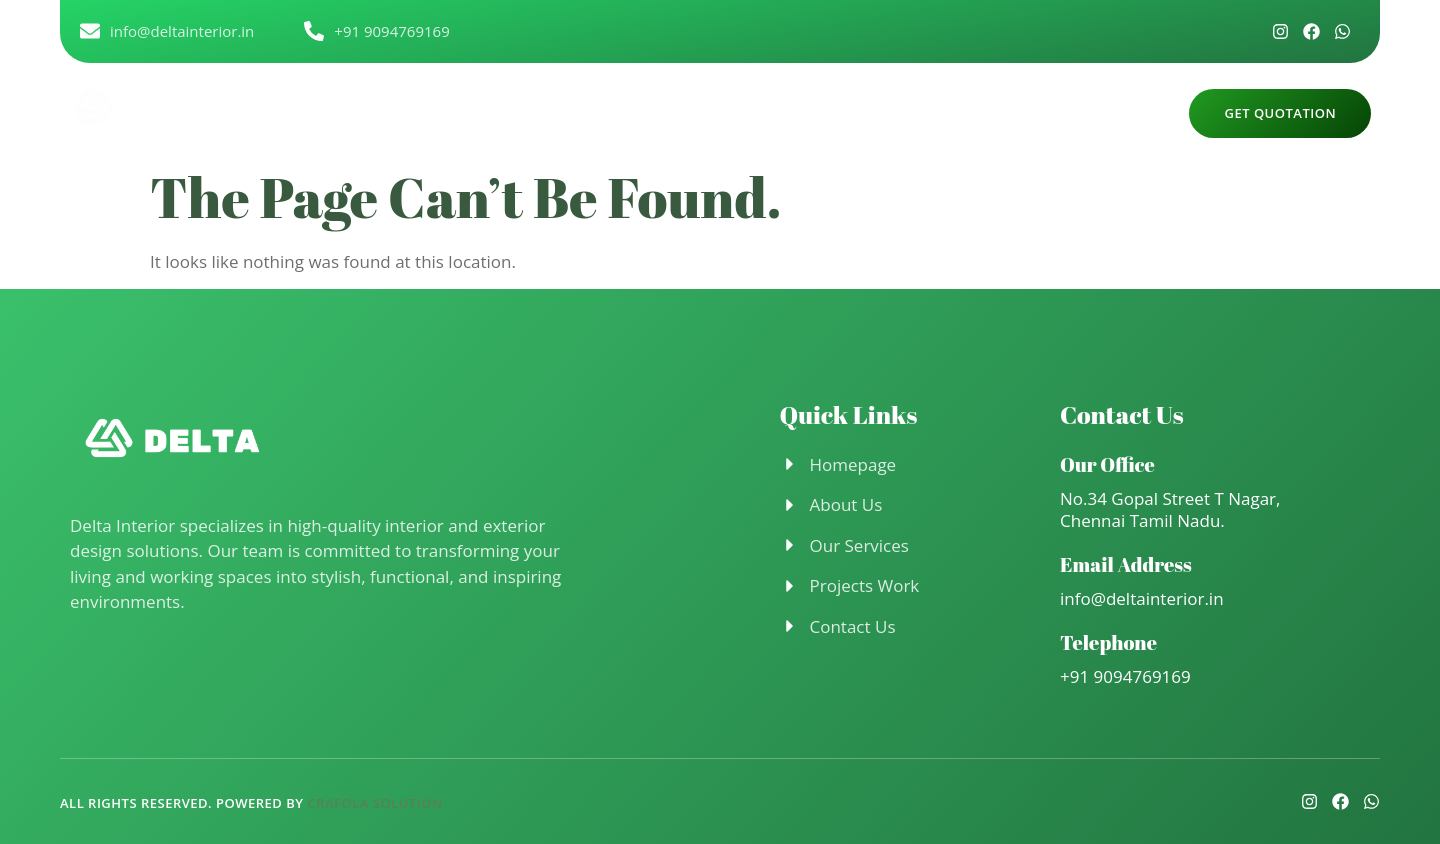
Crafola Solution (374, 803)
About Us (663, 112)
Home (571, 112)
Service (760, 112)
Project (851, 112)
